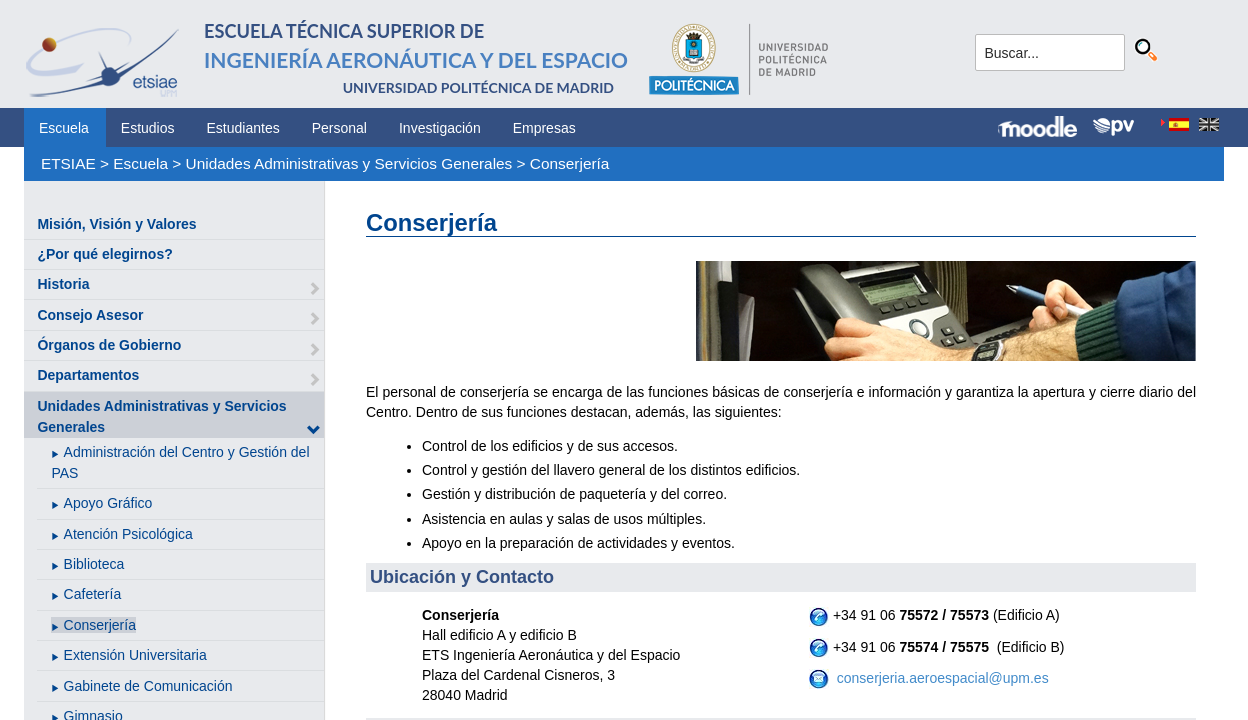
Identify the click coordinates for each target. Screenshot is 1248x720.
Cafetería (93, 594)
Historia (63, 284)
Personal (339, 128)
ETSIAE (68, 163)
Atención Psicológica (128, 534)
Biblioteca (94, 564)
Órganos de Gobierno (109, 345)
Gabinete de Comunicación (148, 686)
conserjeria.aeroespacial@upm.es (941, 678)
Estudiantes (243, 128)
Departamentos (88, 375)
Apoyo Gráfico (108, 503)
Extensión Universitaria (135, 655)
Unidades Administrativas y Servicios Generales (349, 163)
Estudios (148, 128)
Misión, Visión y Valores (116, 224)
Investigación (440, 128)
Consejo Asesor (90, 315)
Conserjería (570, 163)
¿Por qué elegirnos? (104, 254)
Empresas (544, 128)
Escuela (64, 128)
